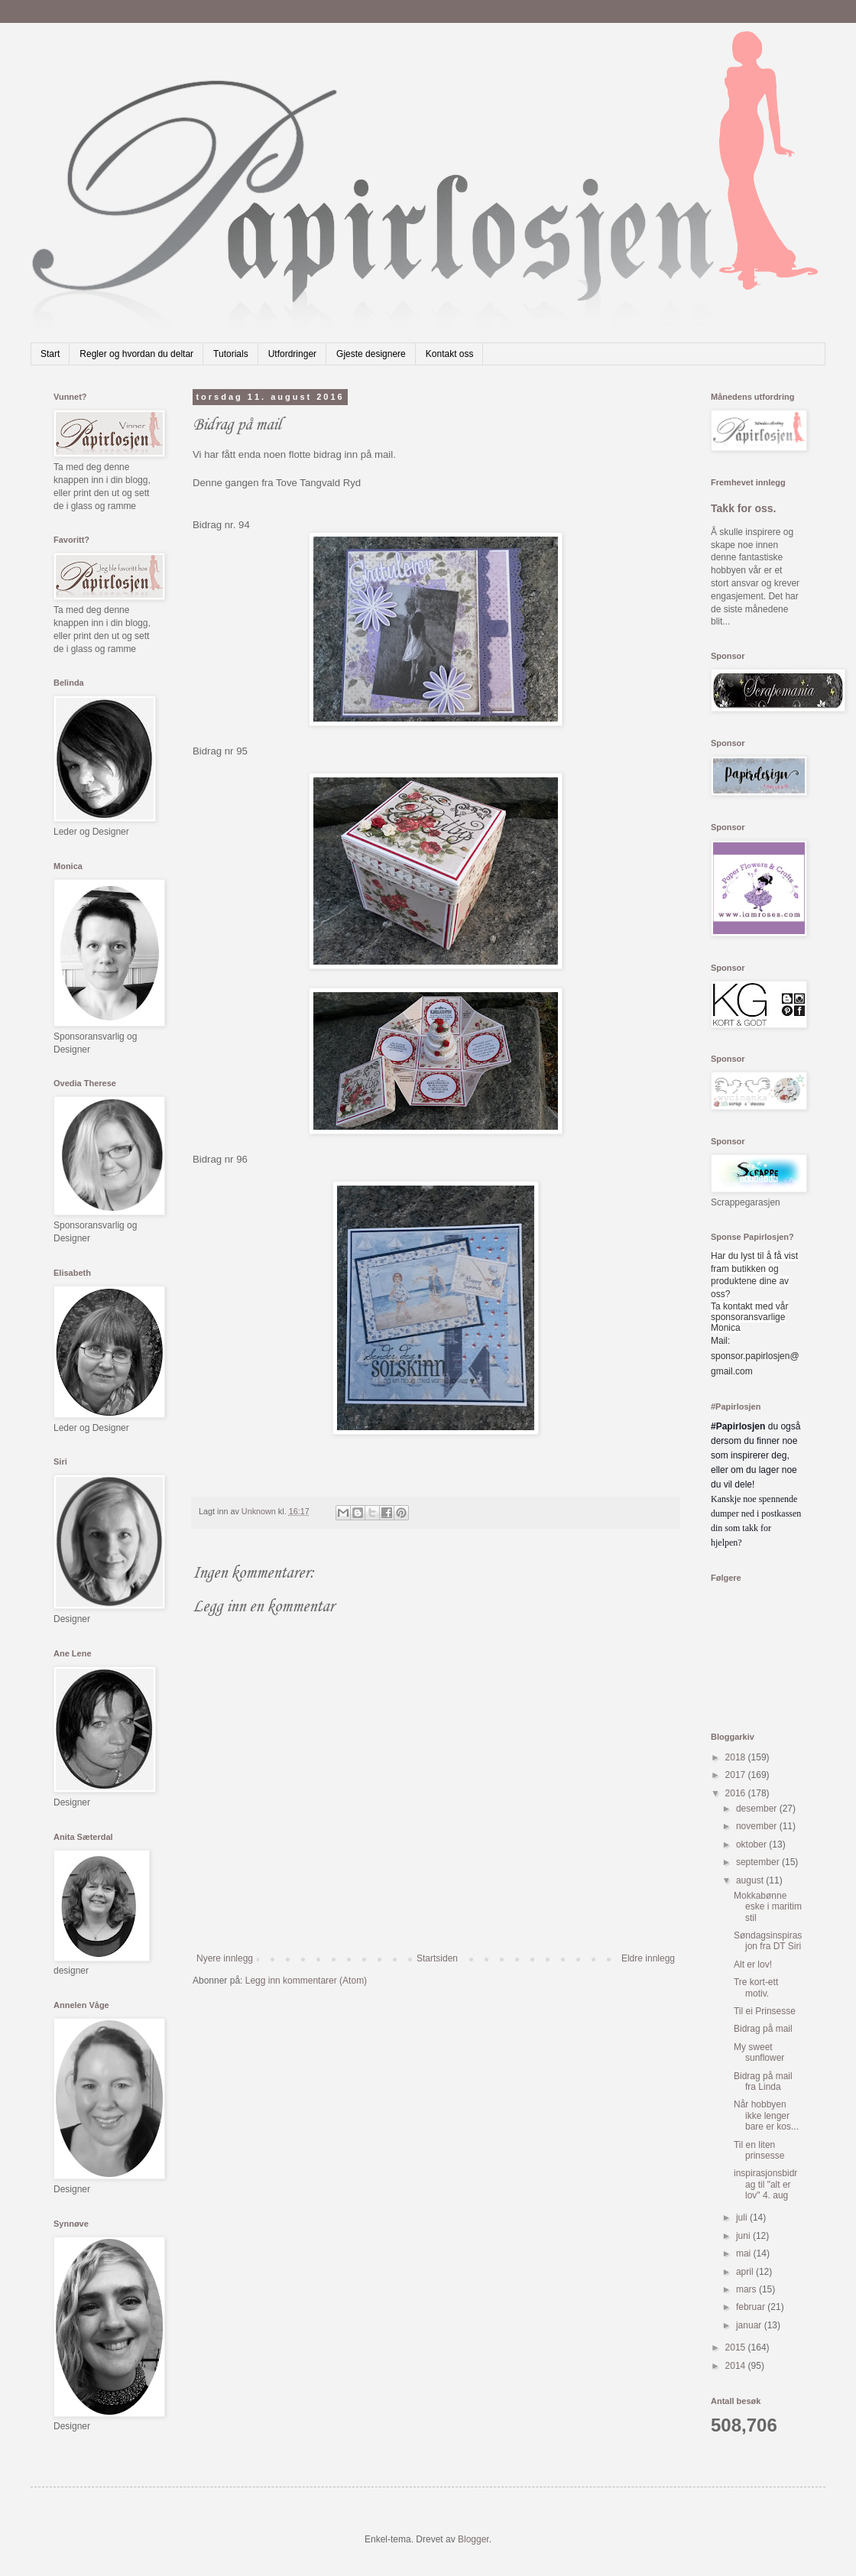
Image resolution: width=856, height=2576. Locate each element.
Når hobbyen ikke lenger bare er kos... (766, 2115)
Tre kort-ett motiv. (756, 1987)
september (759, 1862)
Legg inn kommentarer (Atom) (306, 1980)
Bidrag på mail (763, 2028)
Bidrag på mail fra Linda (763, 2081)
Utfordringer (292, 354)
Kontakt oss (450, 354)
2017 (736, 1775)
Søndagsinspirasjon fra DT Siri (768, 1940)
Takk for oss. (744, 508)
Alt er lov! (753, 1964)
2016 (736, 1793)
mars (747, 2289)
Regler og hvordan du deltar (136, 354)
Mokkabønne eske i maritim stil (768, 1906)
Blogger (473, 2539)
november (758, 1826)
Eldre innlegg (648, 1958)
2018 (736, 1757)
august (751, 1880)
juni (744, 2235)
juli (743, 2217)
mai (745, 2253)
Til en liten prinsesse (759, 2150)
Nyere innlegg (224, 1958)
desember (758, 1808)
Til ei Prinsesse (765, 2011)
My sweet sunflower (759, 2052)
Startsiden (437, 1958)
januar (750, 2325)
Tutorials (230, 354)
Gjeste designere (371, 354)
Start (50, 354)
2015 (736, 2347)
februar (751, 2307)
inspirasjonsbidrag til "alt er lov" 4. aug (765, 2184)
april (746, 2271)
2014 (736, 2365)
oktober (752, 1844)
